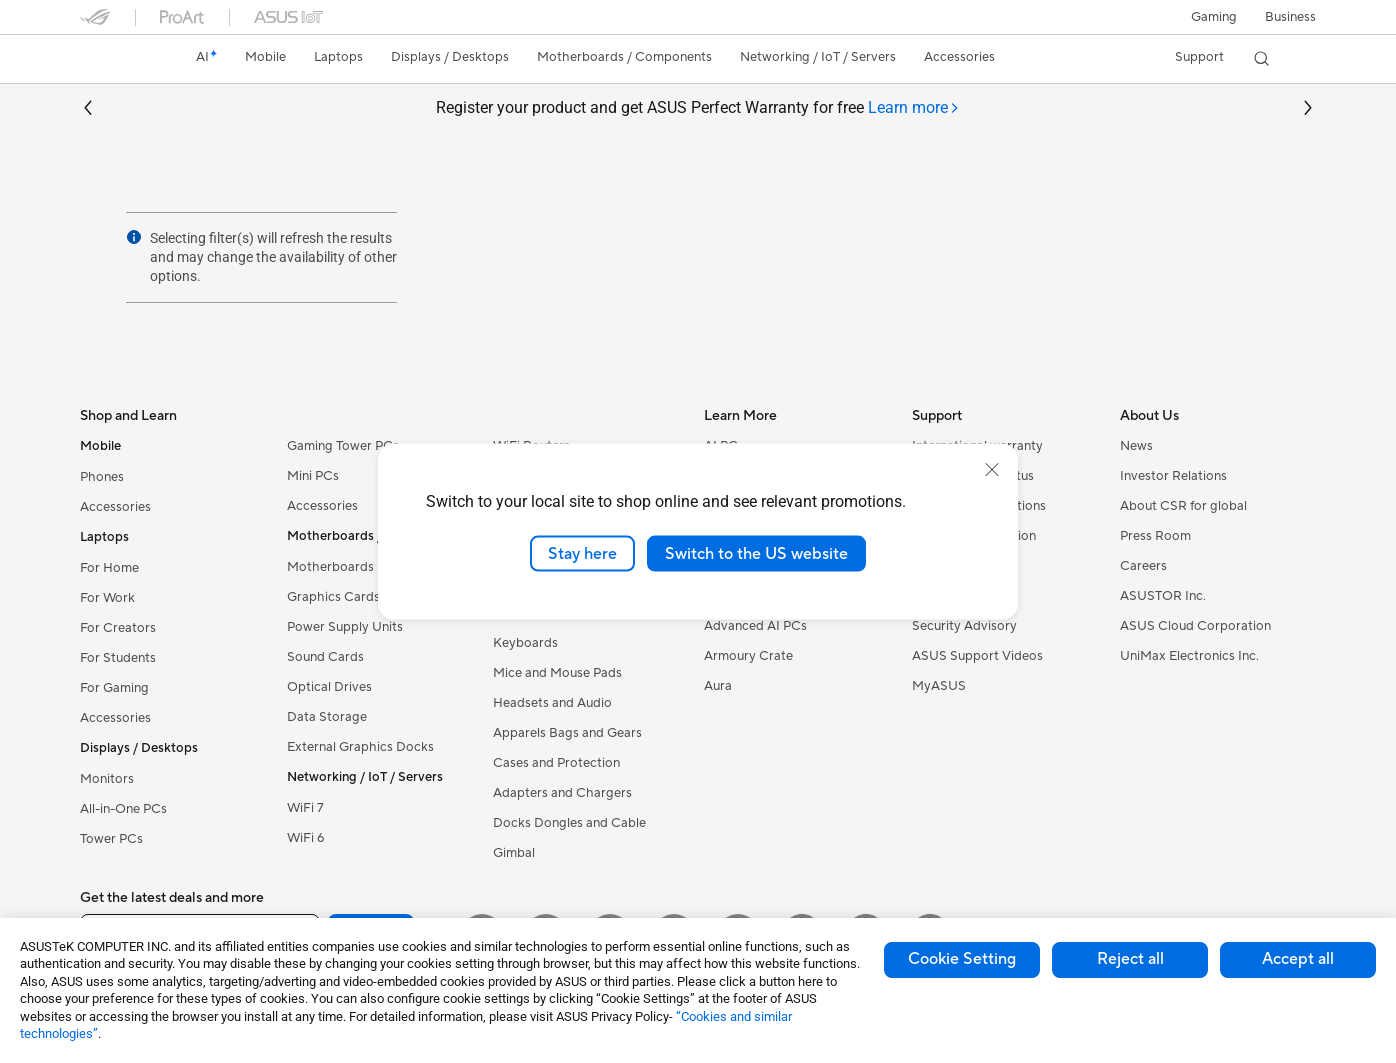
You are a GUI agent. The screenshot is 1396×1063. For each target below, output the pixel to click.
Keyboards (525, 643)
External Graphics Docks (360, 747)
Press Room (1155, 536)
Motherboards (330, 567)
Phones (102, 477)
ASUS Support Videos (977, 656)
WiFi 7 (305, 808)
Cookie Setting (962, 959)
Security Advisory (964, 626)
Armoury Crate (748, 656)
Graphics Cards (333, 597)
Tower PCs (111, 839)
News (1136, 446)
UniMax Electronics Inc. (1189, 656)
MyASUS (939, 686)
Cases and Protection (556, 763)
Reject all (1130, 959)
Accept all (1298, 959)
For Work (107, 598)
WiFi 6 (305, 838)
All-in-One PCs (123, 809)
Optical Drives (329, 687)
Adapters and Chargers (562, 793)
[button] (1214, 17)
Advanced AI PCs (755, 626)
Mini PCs (313, 476)
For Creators (118, 628)
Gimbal (514, 853)
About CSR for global (1183, 506)
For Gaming (114, 688)
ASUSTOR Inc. (1163, 596)
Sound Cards (325, 657)
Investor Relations (1173, 476)
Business (1290, 17)
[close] (992, 469)
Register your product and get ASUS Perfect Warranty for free (698, 108)
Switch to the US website (756, 553)
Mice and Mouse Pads (557, 673)
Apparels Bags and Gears (567, 733)
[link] (114, 59)
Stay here (582, 553)
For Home (109, 568)
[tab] (914, 108)
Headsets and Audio (552, 703)
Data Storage (327, 717)
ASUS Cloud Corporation (1195, 626)
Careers (1143, 566)
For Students (118, 658)
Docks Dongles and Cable (569, 823)
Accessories (115, 507)
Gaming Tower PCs (343, 446)
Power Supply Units (345, 627)
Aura (718, 686)
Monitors (107, 779)
